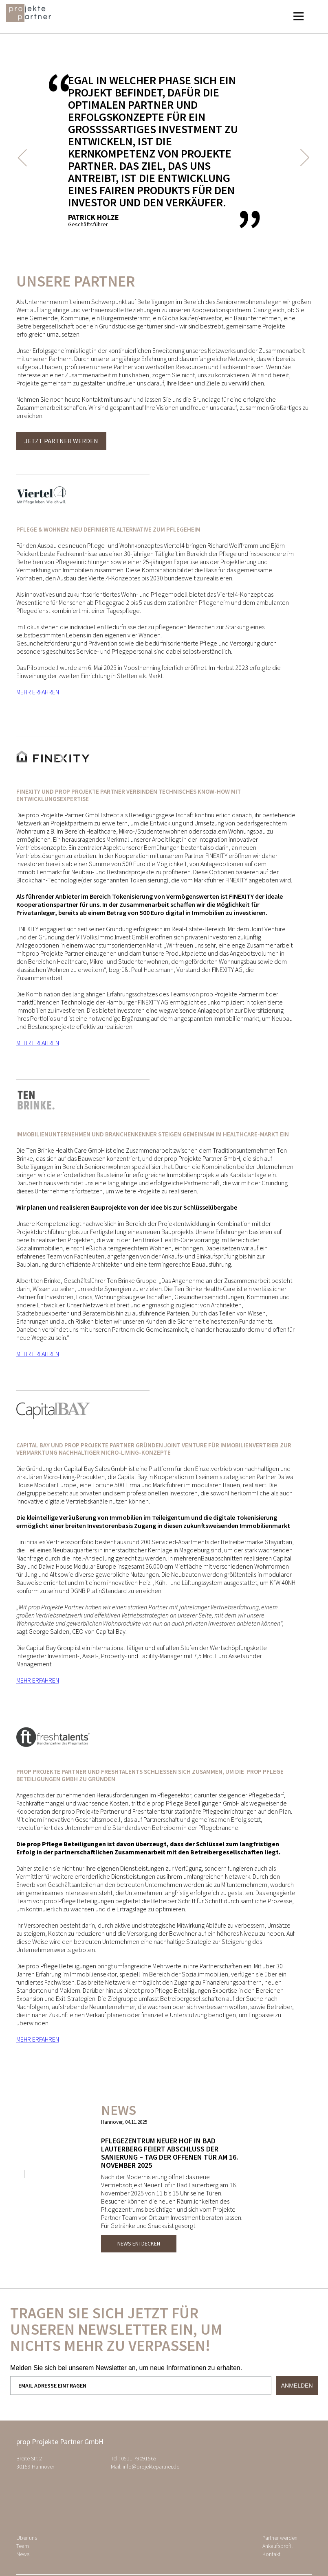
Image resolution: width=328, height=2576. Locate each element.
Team (22, 2546)
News (22, 2554)
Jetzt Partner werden (61, 441)
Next (304, 157)
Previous (26, 157)
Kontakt (271, 2554)
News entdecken (138, 2243)
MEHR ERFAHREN (37, 692)
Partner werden (279, 2537)
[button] (298, 16)
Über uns (26, 2537)
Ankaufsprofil (277, 2546)
